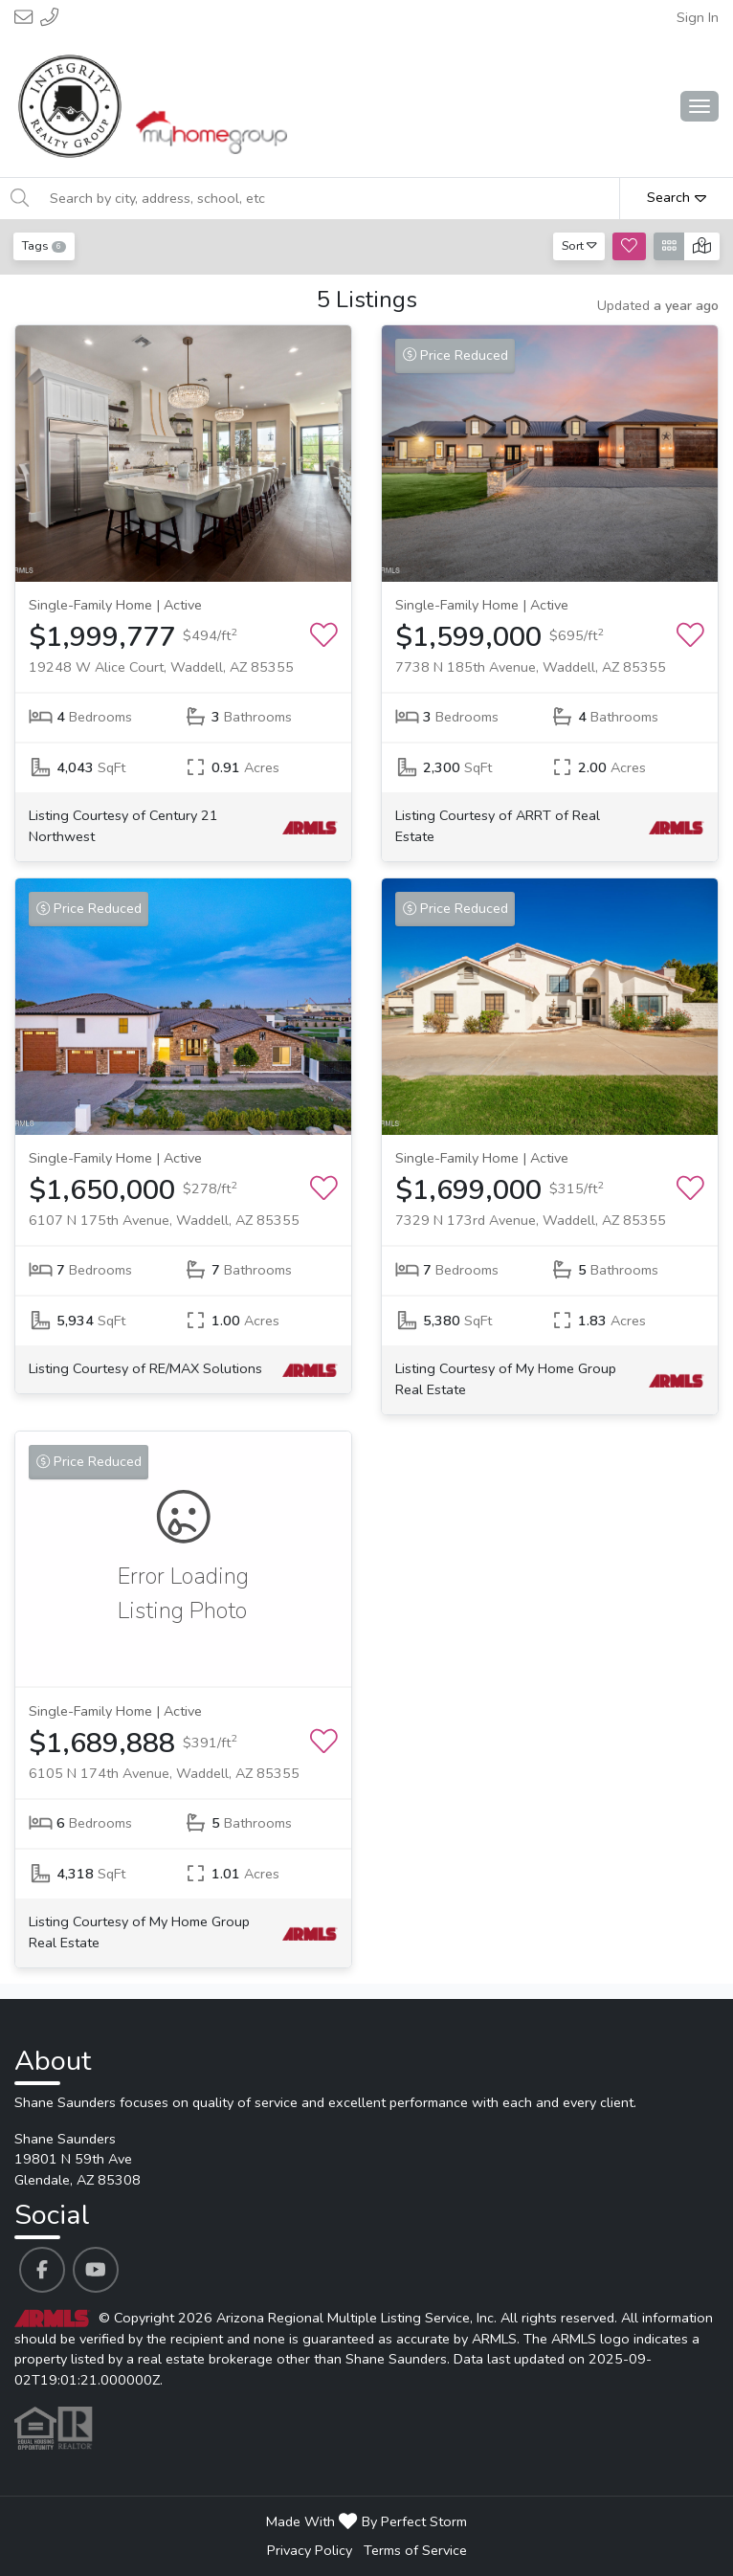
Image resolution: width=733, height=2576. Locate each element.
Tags (44, 245)
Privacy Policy (309, 2550)
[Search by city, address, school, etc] (328, 198)
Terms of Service (415, 2550)
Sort (579, 245)
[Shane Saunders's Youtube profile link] (96, 2270)
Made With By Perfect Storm (366, 2521)
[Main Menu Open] (699, 106)
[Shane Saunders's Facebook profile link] (42, 2270)
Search (676, 197)
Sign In (698, 17)
